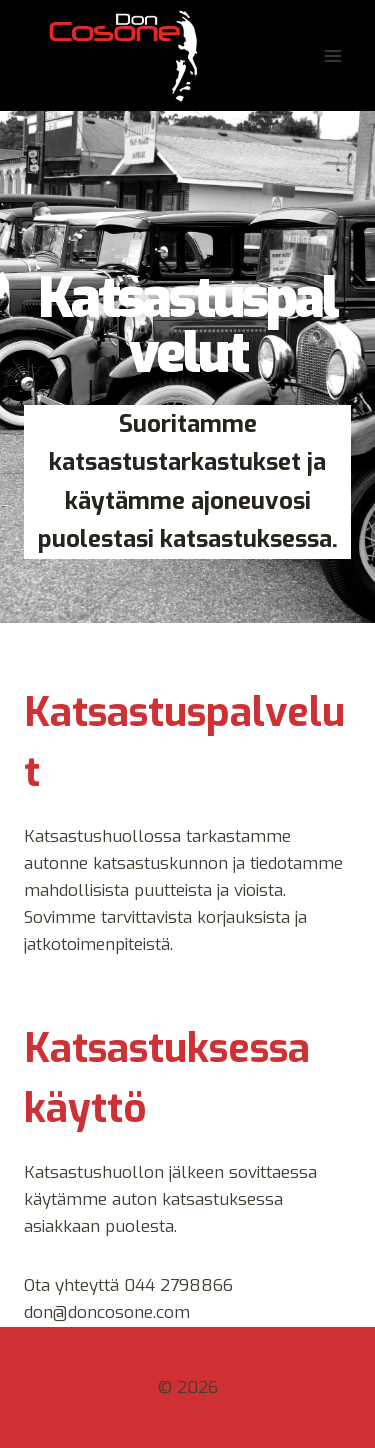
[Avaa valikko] (332, 55)
